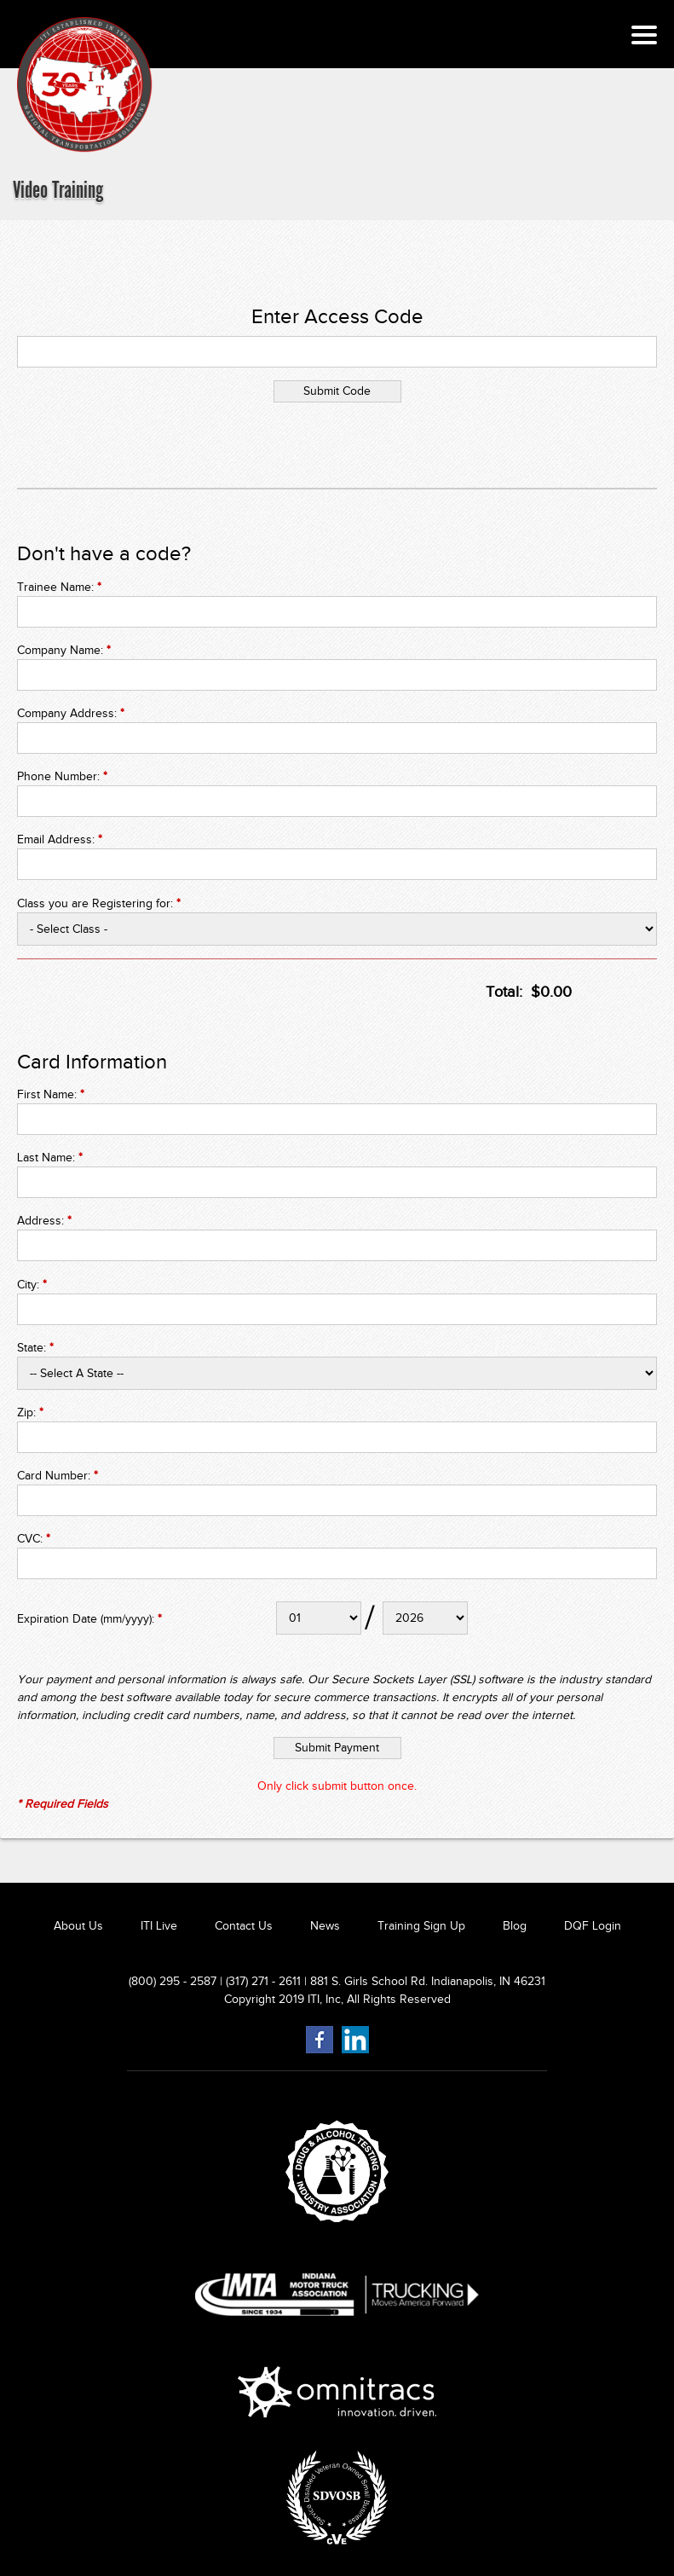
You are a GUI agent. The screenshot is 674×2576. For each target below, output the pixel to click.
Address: (44, 1220)
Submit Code (337, 391)
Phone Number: (62, 776)
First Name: (50, 1094)
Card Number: (57, 1475)
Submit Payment (337, 1747)
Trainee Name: (59, 587)
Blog (515, 1925)
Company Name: (64, 650)
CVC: (33, 1538)
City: (32, 1284)
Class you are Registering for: (99, 903)
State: (35, 1347)
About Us (78, 1925)
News (325, 1925)
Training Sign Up (421, 1925)
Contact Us (244, 1925)
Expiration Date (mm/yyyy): (89, 1618)
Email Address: (59, 839)
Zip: (30, 1412)
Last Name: (50, 1157)
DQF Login (592, 1925)
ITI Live (159, 1925)
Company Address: (70, 713)
